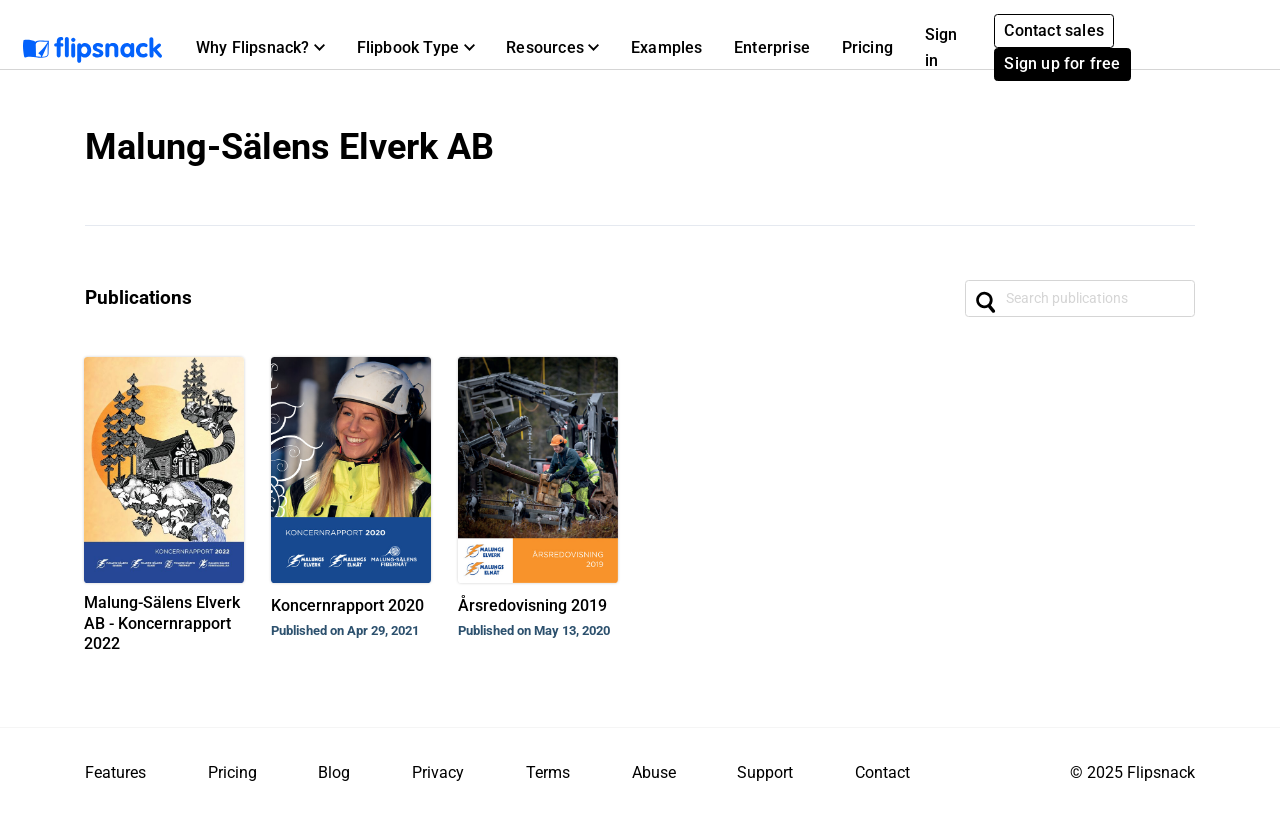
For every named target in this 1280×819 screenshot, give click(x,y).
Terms (548, 772)
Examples (667, 47)
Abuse (654, 772)
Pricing (867, 47)
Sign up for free (1062, 63)
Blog (334, 772)
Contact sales (1054, 30)
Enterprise (772, 47)
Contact (882, 772)
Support (765, 772)
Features (115, 772)
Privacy (438, 772)
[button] (260, 48)
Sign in (941, 47)
